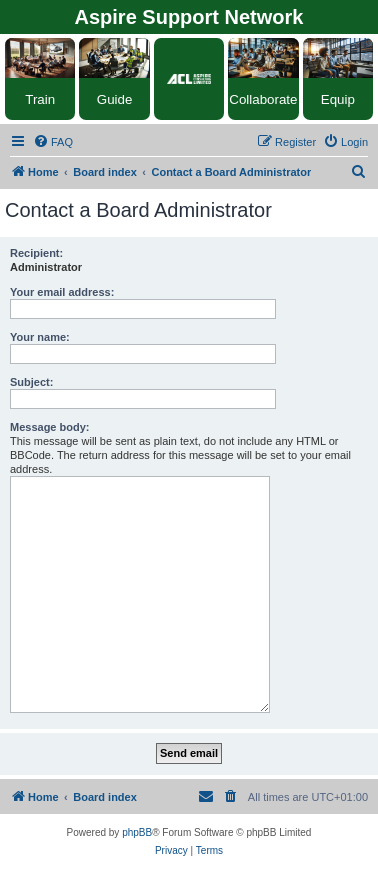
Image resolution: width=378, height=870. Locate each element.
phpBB (137, 832)
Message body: (49, 427)
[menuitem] (53, 142)
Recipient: (36, 253)
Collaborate (263, 99)
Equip (338, 99)
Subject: (31, 382)
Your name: (40, 337)
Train (40, 99)
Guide (115, 99)
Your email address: (62, 292)
